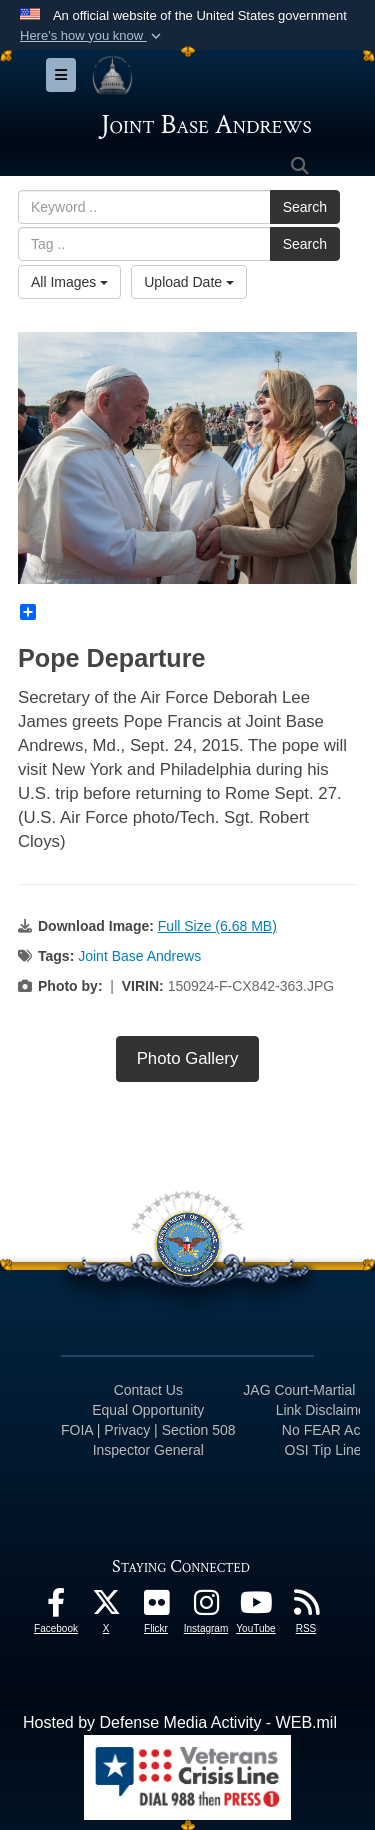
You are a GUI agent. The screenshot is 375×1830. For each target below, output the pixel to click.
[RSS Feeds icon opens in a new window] (306, 1607)
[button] (92, 36)
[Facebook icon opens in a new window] (56, 1607)
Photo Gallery (188, 1058)
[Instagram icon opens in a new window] (206, 1607)
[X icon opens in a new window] (106, 1607)
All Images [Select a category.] (69, 282)
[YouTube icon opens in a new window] (256, 1607)
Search (305, 207)
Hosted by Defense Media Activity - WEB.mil (180, 1722)
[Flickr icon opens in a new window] (156, 1607)
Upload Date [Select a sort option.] (189, 282)
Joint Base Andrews (139, 956)
